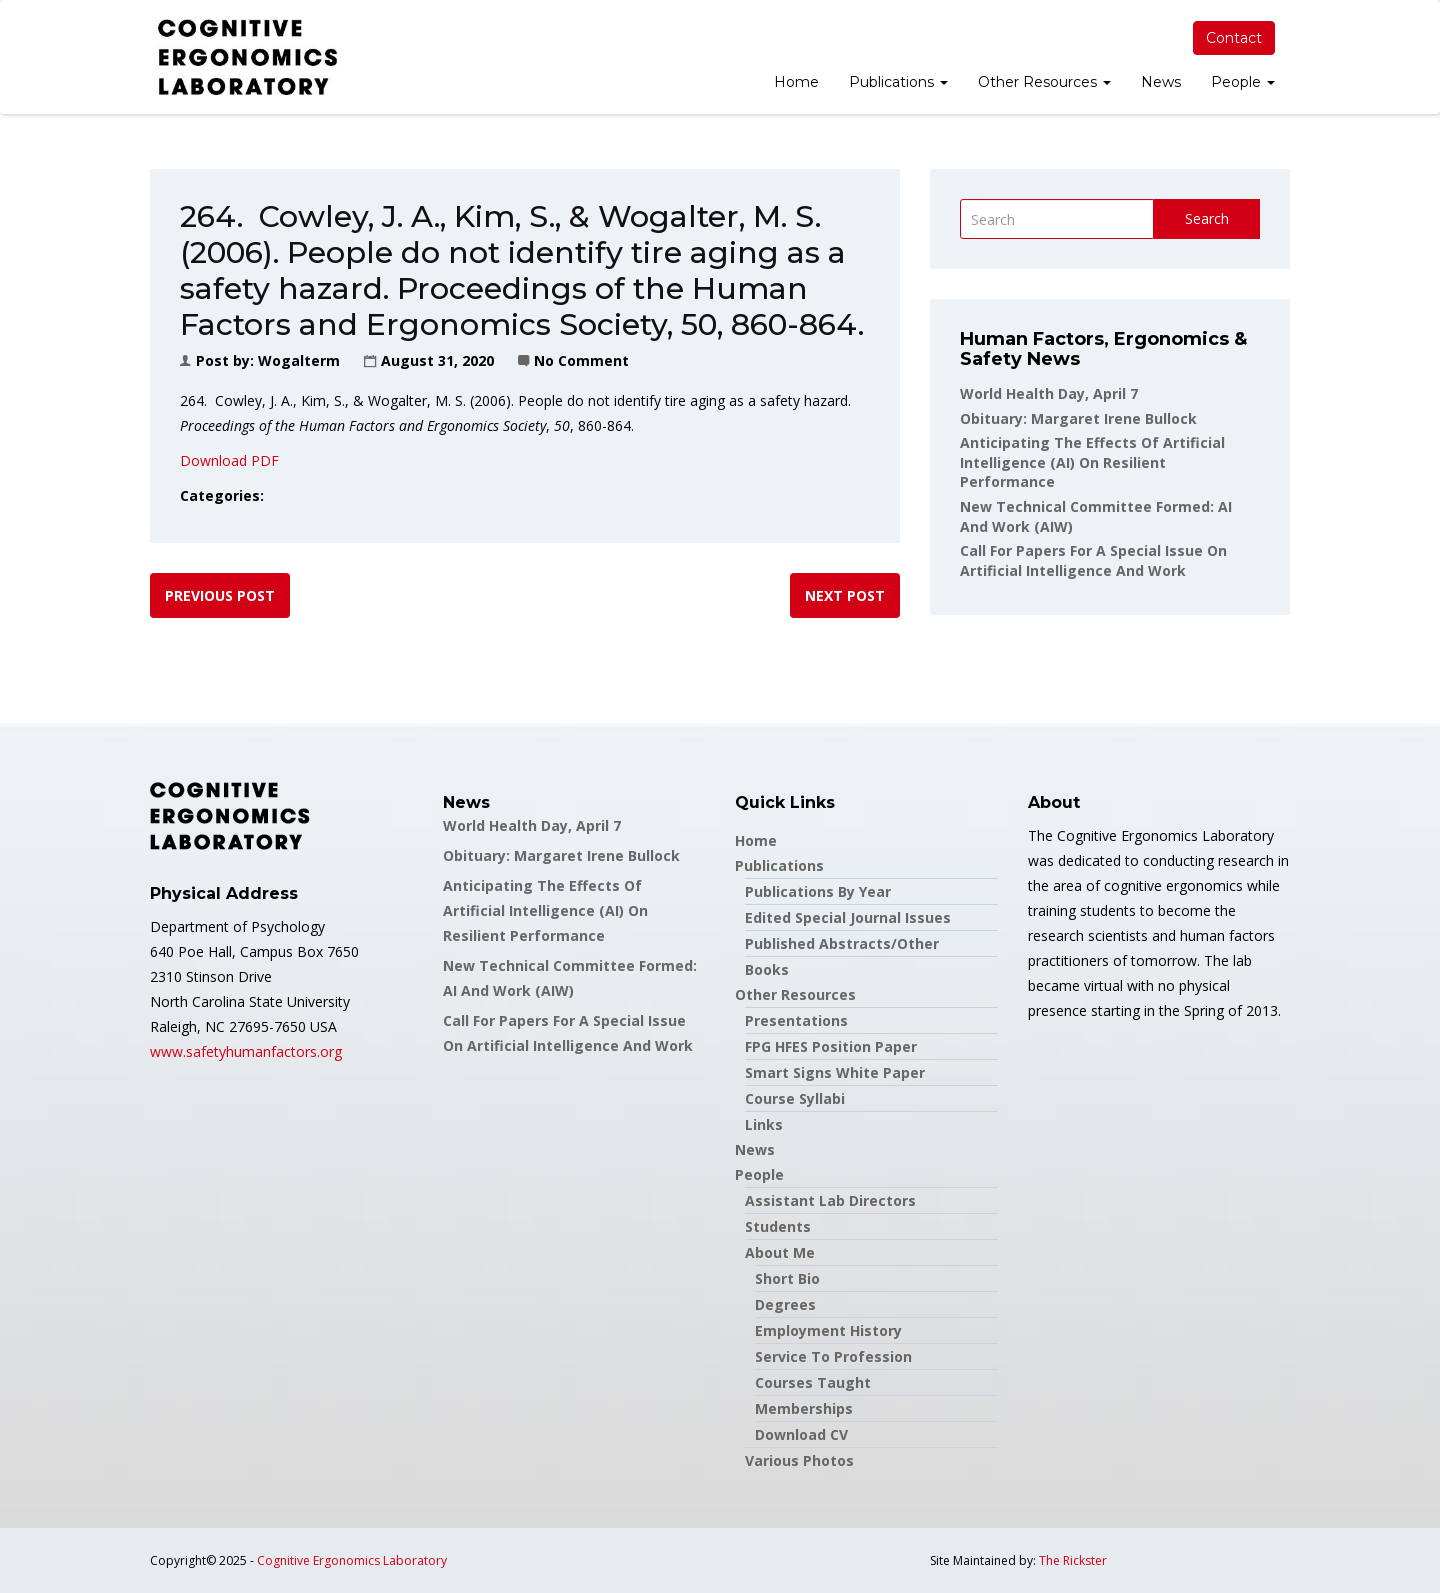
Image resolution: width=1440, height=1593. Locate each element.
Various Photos (799, 1460)
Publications (898, 82)
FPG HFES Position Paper (831, 1046)
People (1243, 82)
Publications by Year (818, 891)
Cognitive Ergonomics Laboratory (352, 1560)
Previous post (220, 595)
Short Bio (787, 1278)
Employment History (828, 1330)
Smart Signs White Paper (835, 1072)
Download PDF (229, 460)
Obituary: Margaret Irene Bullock (1078, 418)
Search (1207, 218)
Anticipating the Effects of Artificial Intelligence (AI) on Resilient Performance (1092, 462)
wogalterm (299, 360)
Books (767, 969)
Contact (1234, 38)
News (1161, 82)
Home (796, 82)
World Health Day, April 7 (1049, 393)
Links (764, 1124)
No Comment (581, 360)
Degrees (785, 1304)
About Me (780, 1252)
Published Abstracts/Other (842, 943)
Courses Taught (813, 1382)
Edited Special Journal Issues (848, 917)
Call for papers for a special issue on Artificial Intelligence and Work (1093, 560)
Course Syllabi (795, 1098)
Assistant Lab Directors (830, 1200)
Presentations (796, 1020)
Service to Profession (833, 1356)
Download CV (801, 1434)
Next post (845, 595)
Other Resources (1044, 82)
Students (778, 1226)
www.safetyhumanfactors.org (246, 1051)
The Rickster (1073, 1560)
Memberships (804, 1408)
